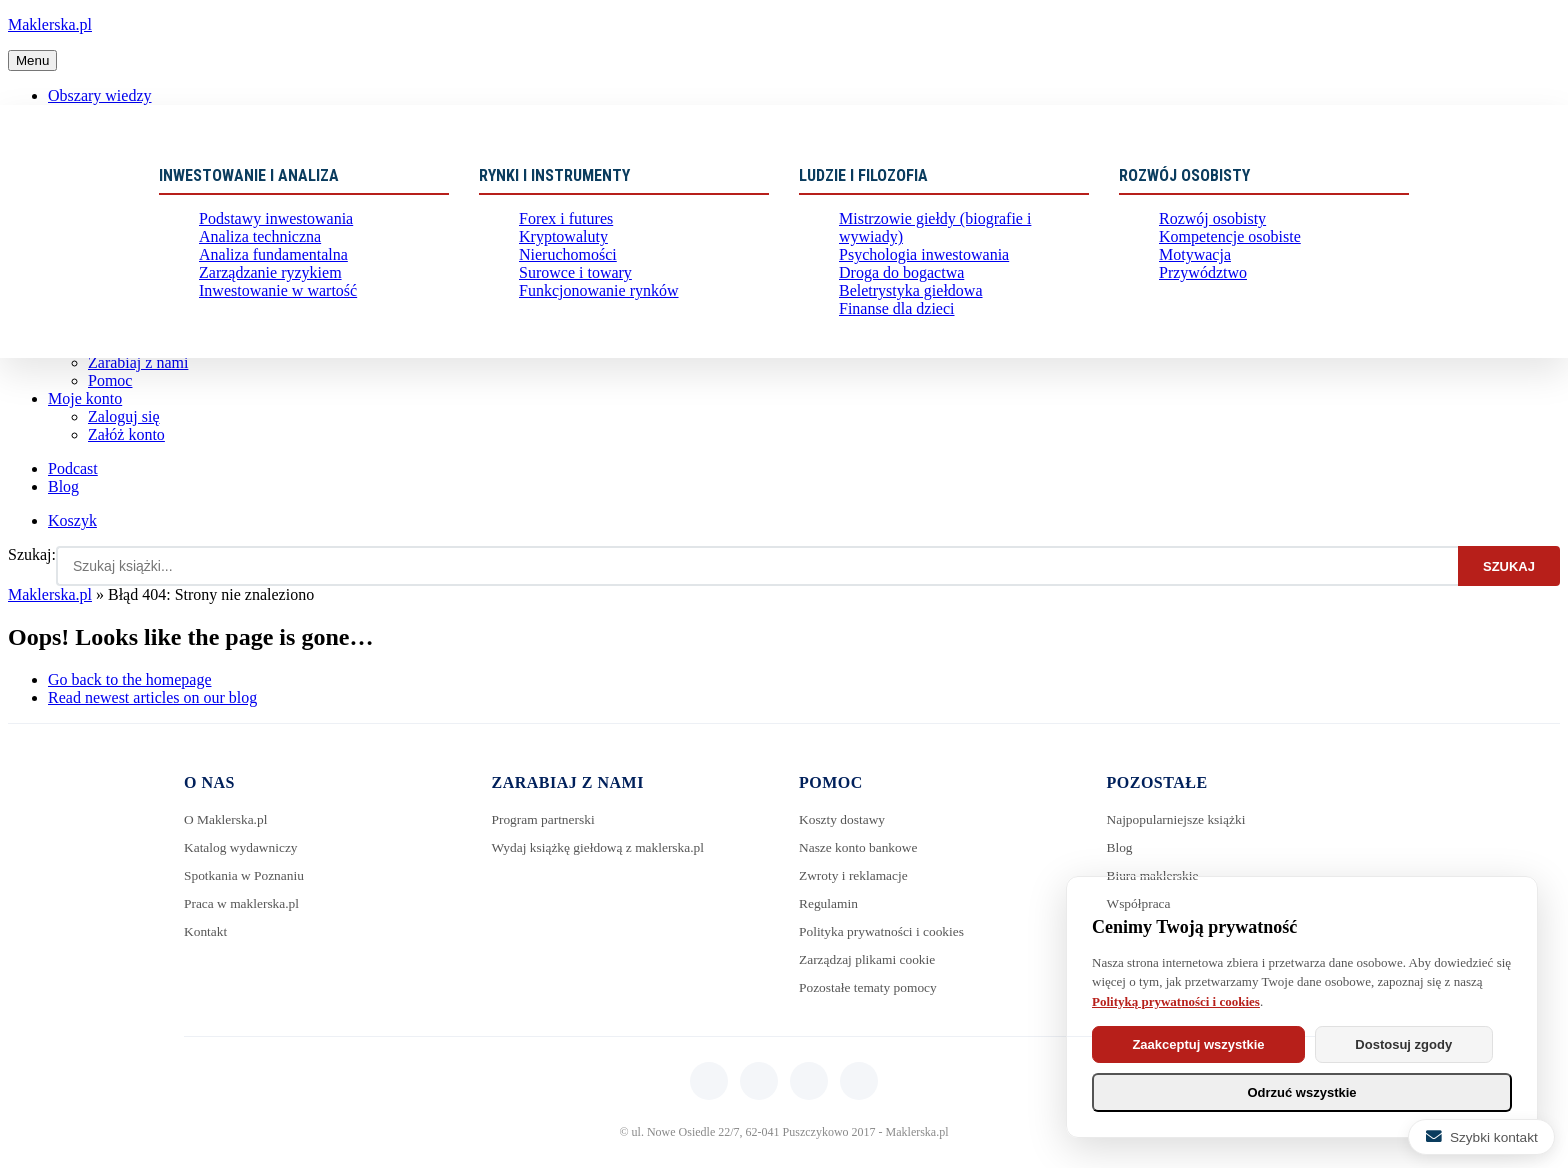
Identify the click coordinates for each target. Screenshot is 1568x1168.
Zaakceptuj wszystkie (1203, 1044)
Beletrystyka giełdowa (902, 286)
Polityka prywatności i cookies (885, 931)
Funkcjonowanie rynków (589, 308)
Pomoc (110, 380)
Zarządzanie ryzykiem (261, 286)
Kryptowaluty (558, 242)
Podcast (73, 468)
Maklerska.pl (50, 24)
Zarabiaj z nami (138, 362)
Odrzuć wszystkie (1301, 1092)
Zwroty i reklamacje (856, 875)
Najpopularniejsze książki (1179, 819)
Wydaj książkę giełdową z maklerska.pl (603, 847)
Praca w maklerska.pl (244, 903)
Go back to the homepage (130, 679)
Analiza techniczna (252, 242)
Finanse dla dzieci (889, 308)
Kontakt (206, 931)
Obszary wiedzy (100, 95)
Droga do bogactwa (894, 264)
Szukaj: (32, 554)
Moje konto (85, 398)
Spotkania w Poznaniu (246, 875)
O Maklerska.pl (227, 819)
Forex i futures (560, 220)
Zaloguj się (124, 416)
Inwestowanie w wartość (268, 308)
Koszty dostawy (844, 819)
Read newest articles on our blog (152, 697)
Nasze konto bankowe (861, 847)
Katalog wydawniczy (243, 847)
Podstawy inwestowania (266, 220)
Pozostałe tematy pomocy (871, 987)
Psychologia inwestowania (913, 242)
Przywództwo (1197, 286)
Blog (63, 486)
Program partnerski (546, 819)
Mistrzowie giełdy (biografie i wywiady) (953, 220)
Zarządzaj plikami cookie (870, 959)
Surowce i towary (568, 286)
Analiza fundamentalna (264, 264)
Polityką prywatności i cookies (1176, 1001)
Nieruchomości (562, 264)
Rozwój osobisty (1206, 220)
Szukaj (1509, 566)
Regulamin (829, 903)
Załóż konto (126, 434)
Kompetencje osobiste (1221, 242)
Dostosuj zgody (1418, 1044)
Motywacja (1190, 264)
